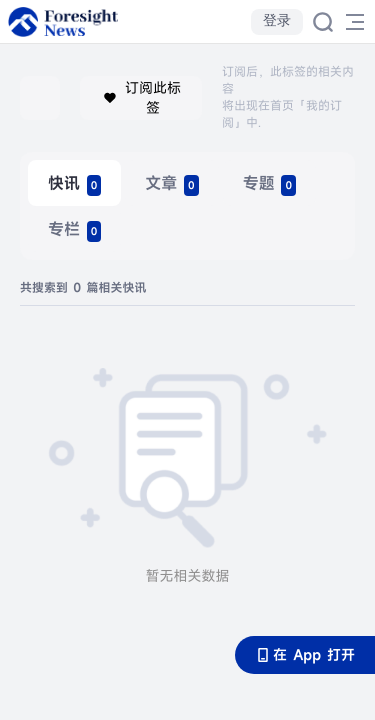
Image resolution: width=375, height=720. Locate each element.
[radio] (74, 183)
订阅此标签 (140, 97)
